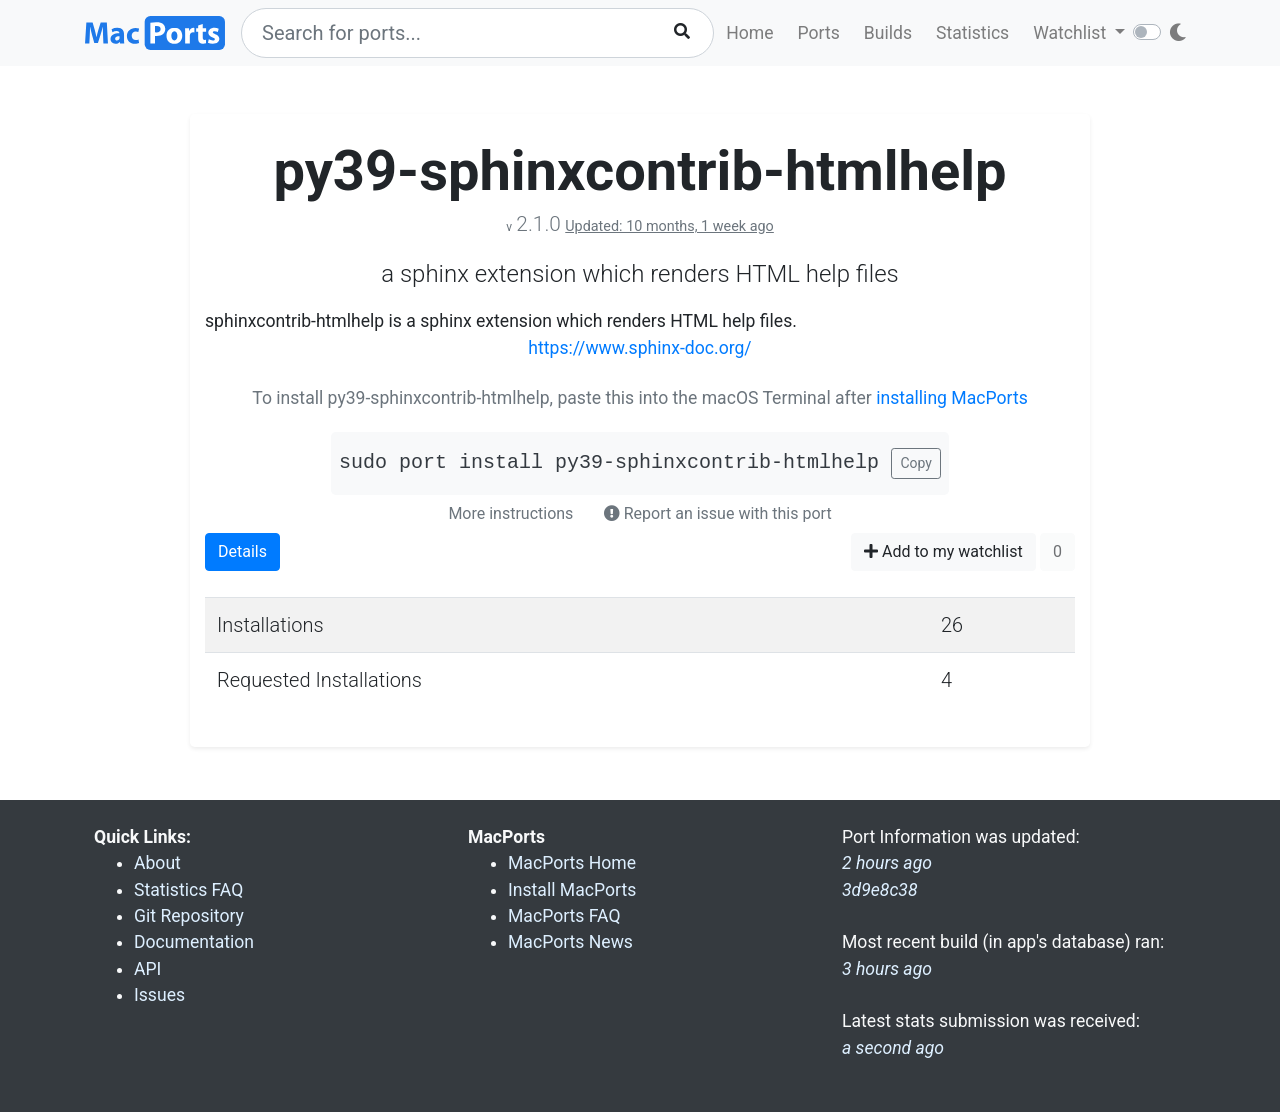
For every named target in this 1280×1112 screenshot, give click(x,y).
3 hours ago (887, 969)
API (147, 969)
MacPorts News (570, 942)
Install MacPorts (572, 890)
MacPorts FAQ (564, 916)
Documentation (194, 942)
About (157, 863)
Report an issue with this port (718, 513)
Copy (916, 463)
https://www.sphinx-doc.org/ (639, 348)
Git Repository (189, 916)
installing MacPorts (952, 398)
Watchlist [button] (1071, 33)
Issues (159, 995)
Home (749, 33)
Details (242, 551)
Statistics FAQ (188, 890)
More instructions (510, 513)
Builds (888, 33)
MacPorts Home (572, 863)
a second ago (893, 1048)
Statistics (972, 33)
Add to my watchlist (943, 551)
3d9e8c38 (880, 890)
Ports (819, 33)
